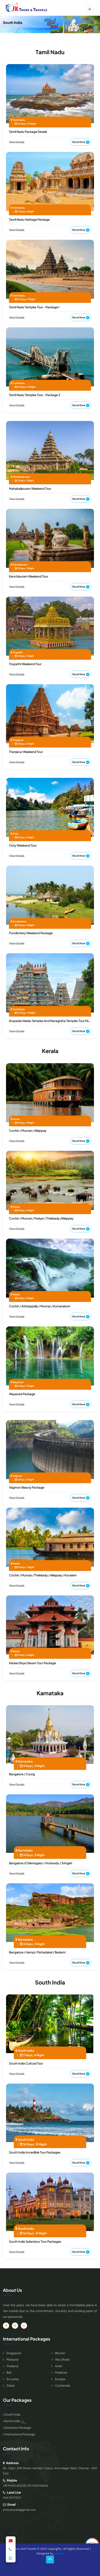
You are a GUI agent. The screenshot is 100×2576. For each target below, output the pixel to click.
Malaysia (12, 2359)
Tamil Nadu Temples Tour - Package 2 (34, 398)
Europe (59, 2379)
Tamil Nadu (18, 121)
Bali (8, 2372)
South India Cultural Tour (26, 2067)
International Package (19, 2434)
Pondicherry (18, 925)
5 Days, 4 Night (24, 841)
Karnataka (24, 1764)
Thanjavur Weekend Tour (26, 755)
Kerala (15, 1123)
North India (11, 2421)
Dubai (10, 2385)
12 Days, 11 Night (25, 391)
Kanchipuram (19, 568)
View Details (16, 143)
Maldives (60, 2372)
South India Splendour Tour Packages (35, 2245)
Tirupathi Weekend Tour (25, 667)
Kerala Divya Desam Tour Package (32, 1666)
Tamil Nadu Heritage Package (29, 223)
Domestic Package (17, 2427)
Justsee (59, 2553)
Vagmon (16, 1479)
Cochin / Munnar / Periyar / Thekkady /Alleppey (41, 1222)
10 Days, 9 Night (25, 303)
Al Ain (58, 2366)
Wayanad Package (22, 1397)
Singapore (13, 2353)
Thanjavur (17, 744)
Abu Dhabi (61, 2359)
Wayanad (17, 1386)
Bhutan (59, 2353)
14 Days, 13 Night (25, 124)
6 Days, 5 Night (24, 1302)
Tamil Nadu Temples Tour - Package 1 (34, 311)
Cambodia (62, 2385)
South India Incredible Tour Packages (34, 2156)
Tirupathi (17, 656)
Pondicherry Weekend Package (31, 936)
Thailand (12, 2366)
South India (25, 2054)
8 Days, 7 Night (24, 1571)
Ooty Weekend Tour (23, 849)
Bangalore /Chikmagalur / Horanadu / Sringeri (40, 1867)
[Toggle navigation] (89, 9)
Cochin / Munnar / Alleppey (27, 1134)
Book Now (80, 143)
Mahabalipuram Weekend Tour (30, 492)
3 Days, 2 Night (24, 484)
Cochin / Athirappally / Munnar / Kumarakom (39, 1310)
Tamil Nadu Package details (28, 132)
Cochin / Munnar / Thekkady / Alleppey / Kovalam (43, 1579)
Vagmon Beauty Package (26, 1491)
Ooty (15, 837)
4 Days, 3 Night (24, 929)
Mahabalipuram (20, 481)
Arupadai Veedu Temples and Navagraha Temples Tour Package (53, 1024)
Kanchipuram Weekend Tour (28, 580)
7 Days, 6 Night (24, 215)
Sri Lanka (12, 2379)
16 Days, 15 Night (33, 2147)
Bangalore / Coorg (22, 1778)
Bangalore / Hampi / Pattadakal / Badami (37, 1955)
